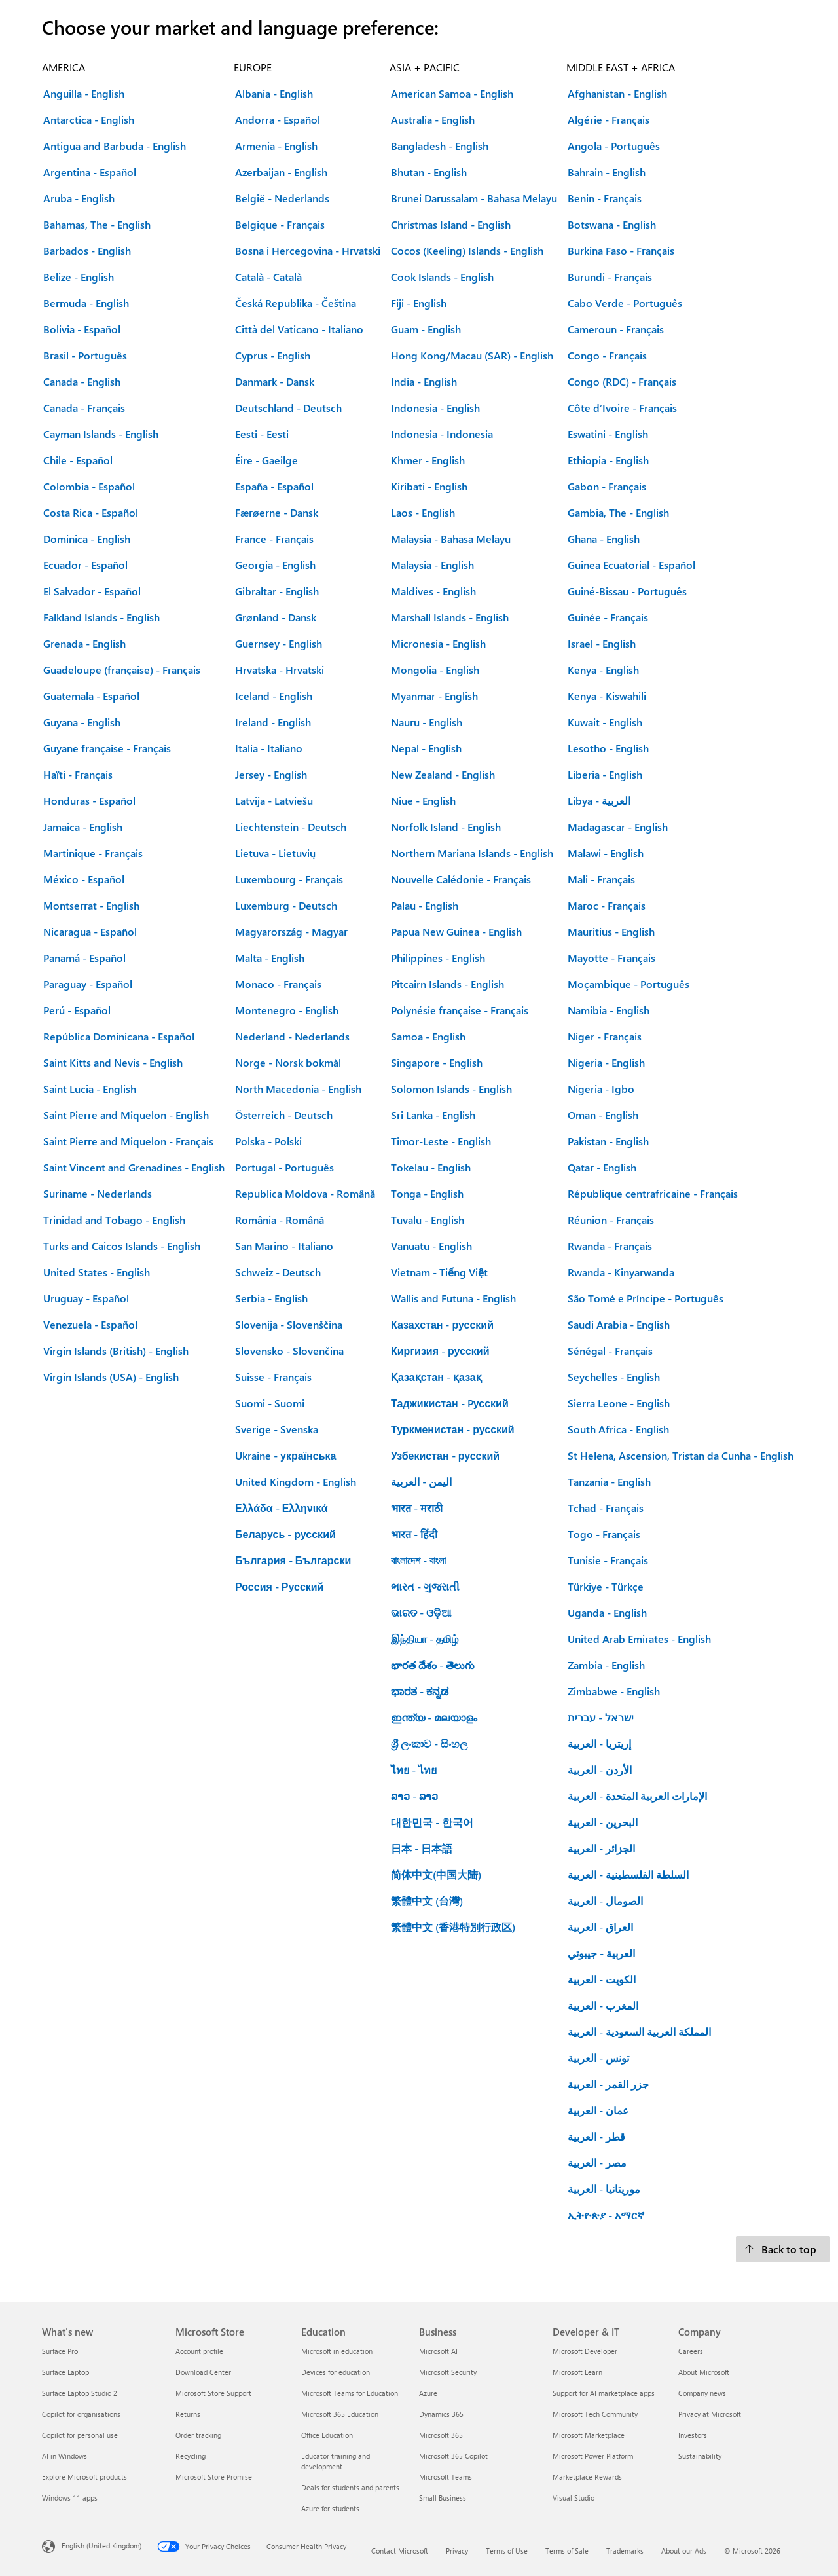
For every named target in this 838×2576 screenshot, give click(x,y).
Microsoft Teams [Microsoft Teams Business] (445, 2477)
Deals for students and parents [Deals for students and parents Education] (350, 2487)
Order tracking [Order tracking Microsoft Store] (198, 2435)
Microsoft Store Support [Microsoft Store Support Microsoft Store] (213, 2393)
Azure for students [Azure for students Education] (330, 2508)
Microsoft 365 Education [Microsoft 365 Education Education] (339, 2414)
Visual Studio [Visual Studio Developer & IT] (573, 2498)
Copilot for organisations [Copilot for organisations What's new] (81, 2414)
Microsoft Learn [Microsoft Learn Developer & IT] (577, 2372)
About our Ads (683, 2551)
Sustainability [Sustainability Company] (699, 2456)
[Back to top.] (783, 2249)
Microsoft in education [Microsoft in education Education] (337, 2351)
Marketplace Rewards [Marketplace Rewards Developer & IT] (587, 2477)
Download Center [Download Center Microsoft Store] (203, 2372)
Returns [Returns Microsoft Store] (187, 2414)
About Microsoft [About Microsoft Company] (703, 2372)
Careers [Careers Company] (690, 2351)
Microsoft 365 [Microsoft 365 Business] (441, 2435)
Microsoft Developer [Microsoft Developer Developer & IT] (585, 2351)
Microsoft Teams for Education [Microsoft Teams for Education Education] (349, 2393)
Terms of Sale (567, 2551)
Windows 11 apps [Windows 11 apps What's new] (70, 2498)
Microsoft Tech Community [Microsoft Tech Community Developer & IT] (595, 2414)
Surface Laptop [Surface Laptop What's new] (65, 2372)
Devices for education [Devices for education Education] (335, 2372)
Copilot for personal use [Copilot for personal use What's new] (80, 2435)
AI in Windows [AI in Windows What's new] (64, 2456)
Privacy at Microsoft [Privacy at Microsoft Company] (709, 2414)
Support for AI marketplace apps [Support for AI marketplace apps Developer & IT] (604, 2393)
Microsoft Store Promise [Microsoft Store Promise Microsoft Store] (213, 2477)
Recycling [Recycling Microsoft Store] (190, 2456)
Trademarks (625, 2551)
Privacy (457, 2551)
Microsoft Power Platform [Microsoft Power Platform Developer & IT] (593, 2456)
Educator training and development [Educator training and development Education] (335, 2461)
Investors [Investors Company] (692, 2435)
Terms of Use (507, 2551)
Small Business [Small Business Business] (442, 2498)
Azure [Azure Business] (428, 2393)
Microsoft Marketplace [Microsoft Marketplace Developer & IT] (589, 2435)
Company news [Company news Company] (702, 2393)
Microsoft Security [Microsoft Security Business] (448, 2372)
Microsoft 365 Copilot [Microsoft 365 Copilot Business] (453, 2456)
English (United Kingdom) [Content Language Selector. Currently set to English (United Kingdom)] (101, 2545)
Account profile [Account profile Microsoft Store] (199, 2351)
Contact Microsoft (399, 2551)
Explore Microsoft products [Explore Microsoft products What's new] (84, 2477)
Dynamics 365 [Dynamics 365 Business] (441, 2414)
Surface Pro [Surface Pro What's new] (60, 2351)
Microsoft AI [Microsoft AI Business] (438, 2351)
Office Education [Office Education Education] (327, 2435)
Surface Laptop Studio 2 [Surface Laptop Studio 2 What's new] (79, 2393)
